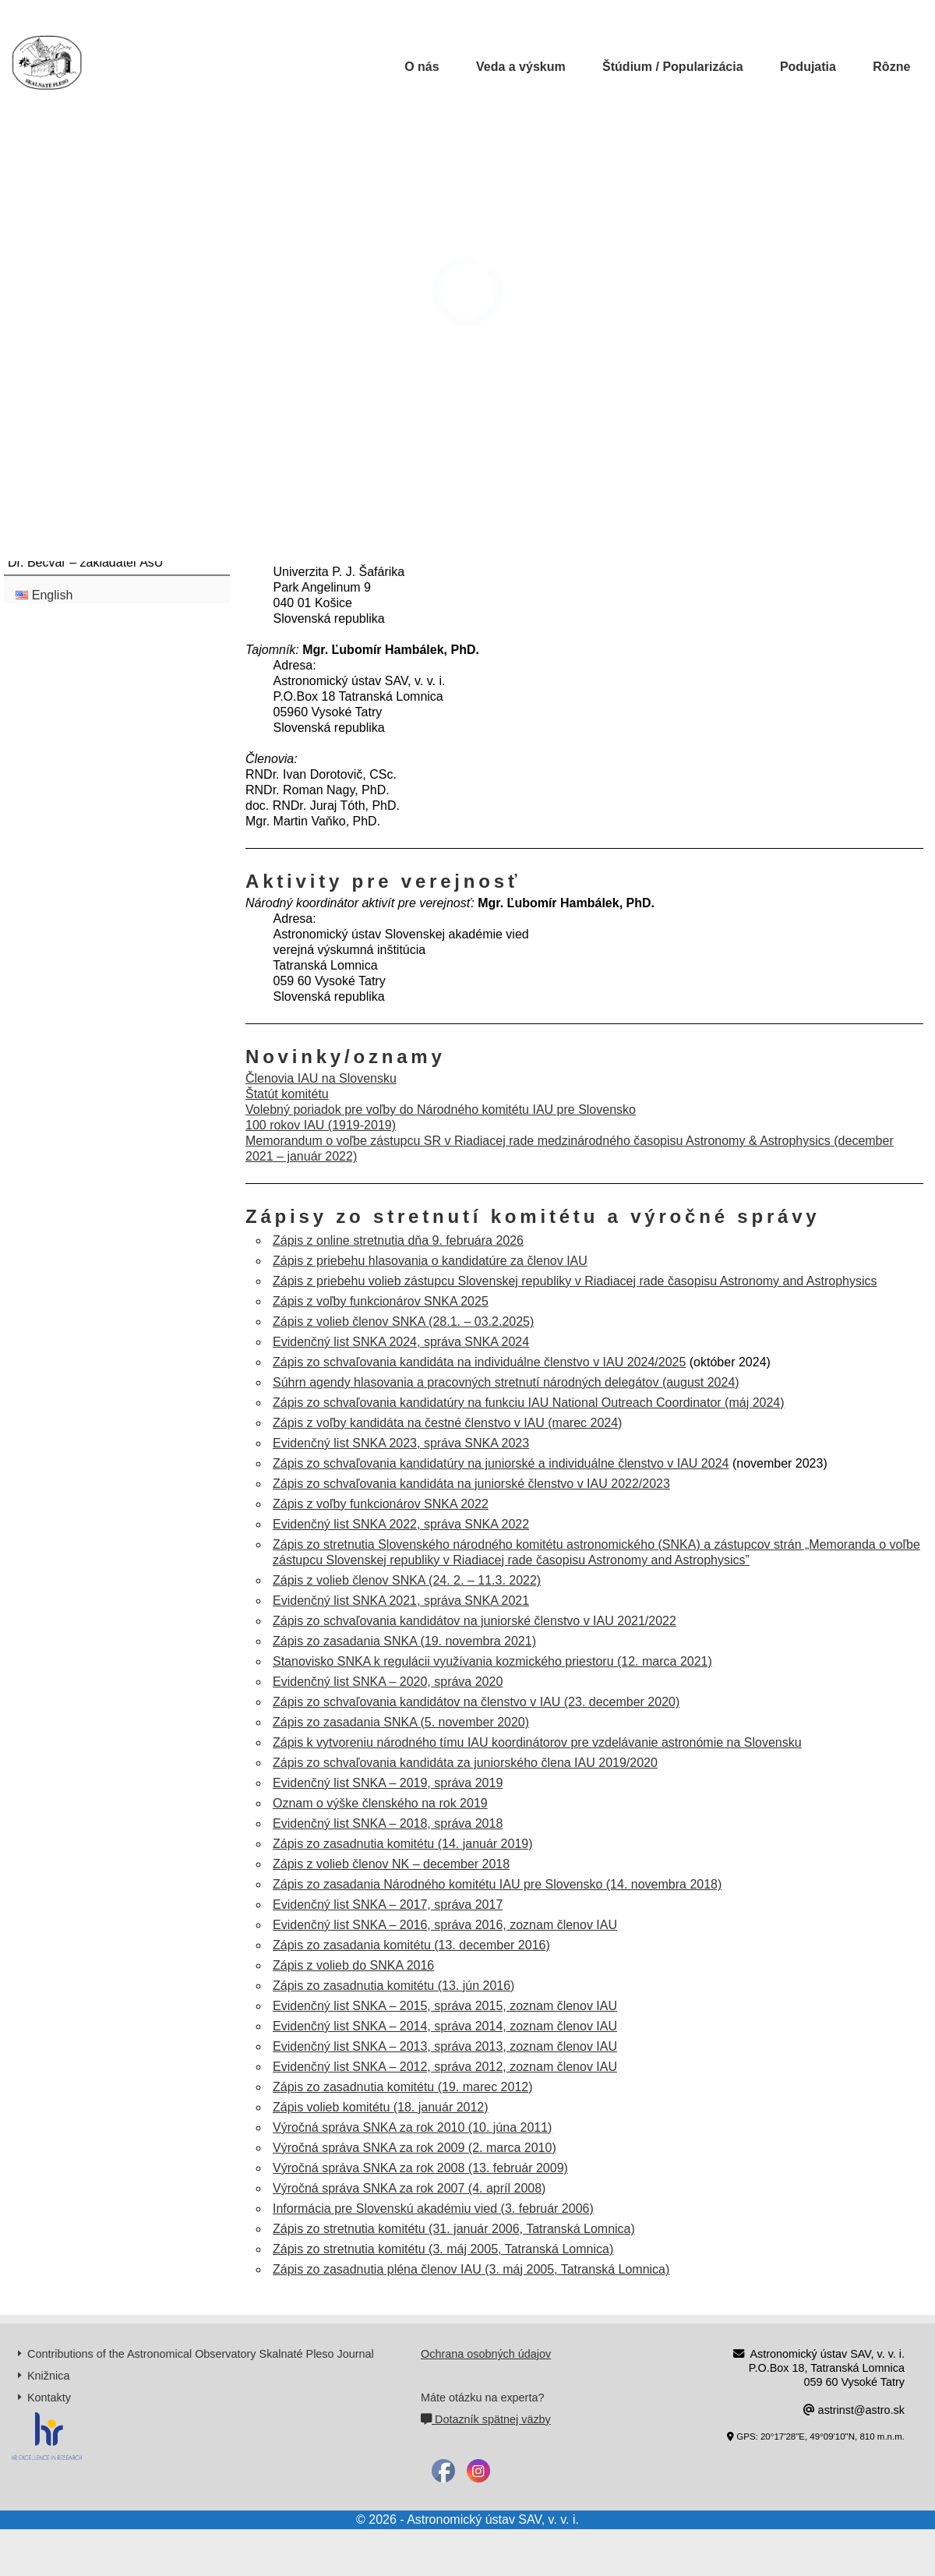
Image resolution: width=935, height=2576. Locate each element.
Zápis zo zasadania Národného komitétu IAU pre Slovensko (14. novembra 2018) (497, 1884)
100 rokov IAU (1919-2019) (320, 1125)
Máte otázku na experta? (482, 2397)
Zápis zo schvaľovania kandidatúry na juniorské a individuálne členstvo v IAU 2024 (501, 1463)
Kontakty (49, 2397)
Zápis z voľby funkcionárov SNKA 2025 (381, 1301)
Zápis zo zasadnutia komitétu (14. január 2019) (403, 1843)
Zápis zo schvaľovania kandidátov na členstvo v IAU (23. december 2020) (476, 1701)
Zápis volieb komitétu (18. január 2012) (381, 2107)
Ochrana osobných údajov (486, 2354)
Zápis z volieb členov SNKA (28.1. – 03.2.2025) (403, 1321)
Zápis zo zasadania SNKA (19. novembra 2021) (404, 1641)
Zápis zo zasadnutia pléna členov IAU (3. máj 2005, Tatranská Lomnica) (471, 2269)
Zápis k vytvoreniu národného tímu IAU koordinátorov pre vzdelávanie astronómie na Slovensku (537, 1742)
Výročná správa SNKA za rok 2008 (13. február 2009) (420, 2168)
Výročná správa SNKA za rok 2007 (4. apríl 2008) (409, 2188)
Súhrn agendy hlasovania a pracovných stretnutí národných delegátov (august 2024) (506, 1382)
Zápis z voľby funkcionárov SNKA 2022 (381, 1504)
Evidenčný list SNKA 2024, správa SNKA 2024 (401, 1341)
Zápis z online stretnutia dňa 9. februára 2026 (398, 1240)
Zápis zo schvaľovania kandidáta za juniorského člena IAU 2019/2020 (465, 1762)
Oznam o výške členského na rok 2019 (380, 1803)
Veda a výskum (521, 66)
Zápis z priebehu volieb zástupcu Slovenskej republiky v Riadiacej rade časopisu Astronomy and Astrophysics (575, 1281)
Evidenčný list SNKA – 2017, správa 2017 (388, 1904)
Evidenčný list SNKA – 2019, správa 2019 (388, 1783)
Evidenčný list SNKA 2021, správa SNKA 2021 (401, 1600)
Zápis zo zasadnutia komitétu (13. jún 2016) (393, 1985)
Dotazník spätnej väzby (486, 2419)
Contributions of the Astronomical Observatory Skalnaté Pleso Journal (200, 2354)
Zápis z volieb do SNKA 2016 (353, 1965)
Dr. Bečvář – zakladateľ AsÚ (85, 562)
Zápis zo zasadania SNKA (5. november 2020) (401, 1722)
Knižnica (48, 2375)
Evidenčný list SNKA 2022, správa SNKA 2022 (401, 1524)
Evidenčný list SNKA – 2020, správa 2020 (388, 1681)
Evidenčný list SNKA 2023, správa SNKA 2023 (401, 1443)
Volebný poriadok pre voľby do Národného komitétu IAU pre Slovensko (440, 1109)
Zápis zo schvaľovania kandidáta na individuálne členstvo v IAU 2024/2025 (479, 1362)
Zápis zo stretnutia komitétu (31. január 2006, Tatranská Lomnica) (454, 2228)
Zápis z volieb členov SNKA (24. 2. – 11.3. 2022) (407, 1580)
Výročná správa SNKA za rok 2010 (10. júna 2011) (412, 2127)
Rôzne (891, 66)
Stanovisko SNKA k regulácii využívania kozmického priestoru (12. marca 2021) (492, 1661)
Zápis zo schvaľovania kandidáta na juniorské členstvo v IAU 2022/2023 (471, 1483)
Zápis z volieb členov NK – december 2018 (391, 1864)
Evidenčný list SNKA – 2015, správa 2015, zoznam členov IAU (445, 2005)
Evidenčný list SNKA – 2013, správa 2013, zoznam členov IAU (445, 2046)
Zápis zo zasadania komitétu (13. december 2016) (411, 1945)
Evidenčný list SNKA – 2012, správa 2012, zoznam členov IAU (445, 2066)
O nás (421, 66)
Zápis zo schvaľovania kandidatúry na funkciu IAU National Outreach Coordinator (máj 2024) (529, 1402)
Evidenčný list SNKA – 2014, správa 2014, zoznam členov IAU (445, 2026)
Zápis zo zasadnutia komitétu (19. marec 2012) (403, 2087)
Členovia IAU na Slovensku (321, 1078)
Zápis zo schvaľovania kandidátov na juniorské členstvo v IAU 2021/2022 (474, 1620)
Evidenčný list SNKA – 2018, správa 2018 (388, 1823)
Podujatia (808, 66)
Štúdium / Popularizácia (672, 66)
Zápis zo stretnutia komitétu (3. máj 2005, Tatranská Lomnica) (443, 2249)
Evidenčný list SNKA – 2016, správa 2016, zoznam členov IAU (445, 1924)
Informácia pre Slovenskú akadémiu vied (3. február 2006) (433, 2208)
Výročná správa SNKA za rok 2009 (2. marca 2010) (414, 2147)
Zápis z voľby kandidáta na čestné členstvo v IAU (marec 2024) (447, 1422)
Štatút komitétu (287, 1094)
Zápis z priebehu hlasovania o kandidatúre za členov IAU (430, 1260)
